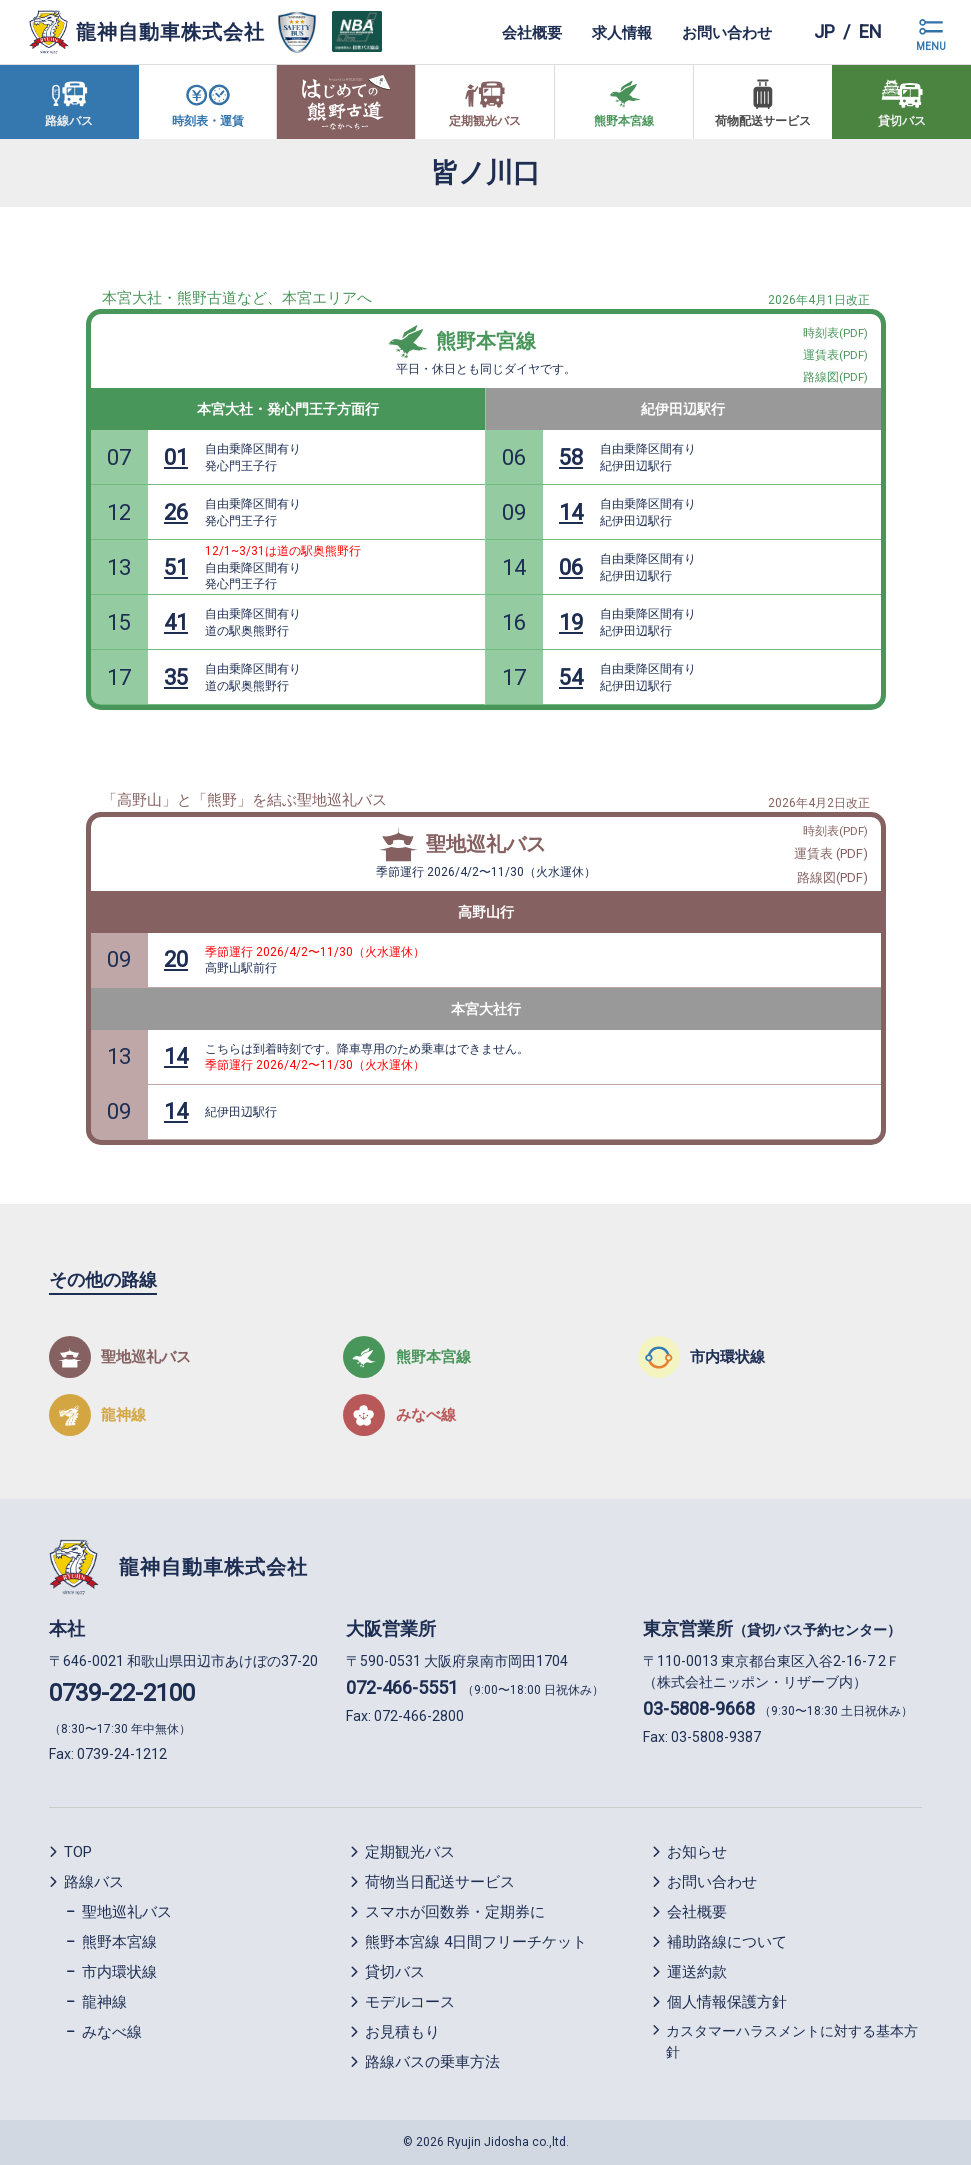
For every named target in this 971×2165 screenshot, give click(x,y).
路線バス (94, 1882)
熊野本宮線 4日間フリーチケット (476, 1942)
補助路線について (727, 1942)
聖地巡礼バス (486, 844)
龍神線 (104, 2002)
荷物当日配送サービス (440, 1882)
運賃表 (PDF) (831, 853)
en (870, 31)
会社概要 (532, 32)
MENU (931, 46)
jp (824, 31)
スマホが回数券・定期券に (455, 1912)
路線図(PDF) (832, 877)
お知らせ (697, 1852)
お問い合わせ (727, 32)
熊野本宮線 (486, 341)
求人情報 (622, 32)
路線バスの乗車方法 (432, 2062)
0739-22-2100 (122, 1693)
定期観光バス (410, 1852)
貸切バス (395, 1972)
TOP (78, 1852)
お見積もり (402, 2032)
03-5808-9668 (699, 1708)
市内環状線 (119, 1972)
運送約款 (697, 1972)
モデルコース (410, 2002)
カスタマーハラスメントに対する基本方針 (792, 2041)
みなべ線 (112, 2032)
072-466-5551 (402, 1687)
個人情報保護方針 (727, 2002)
